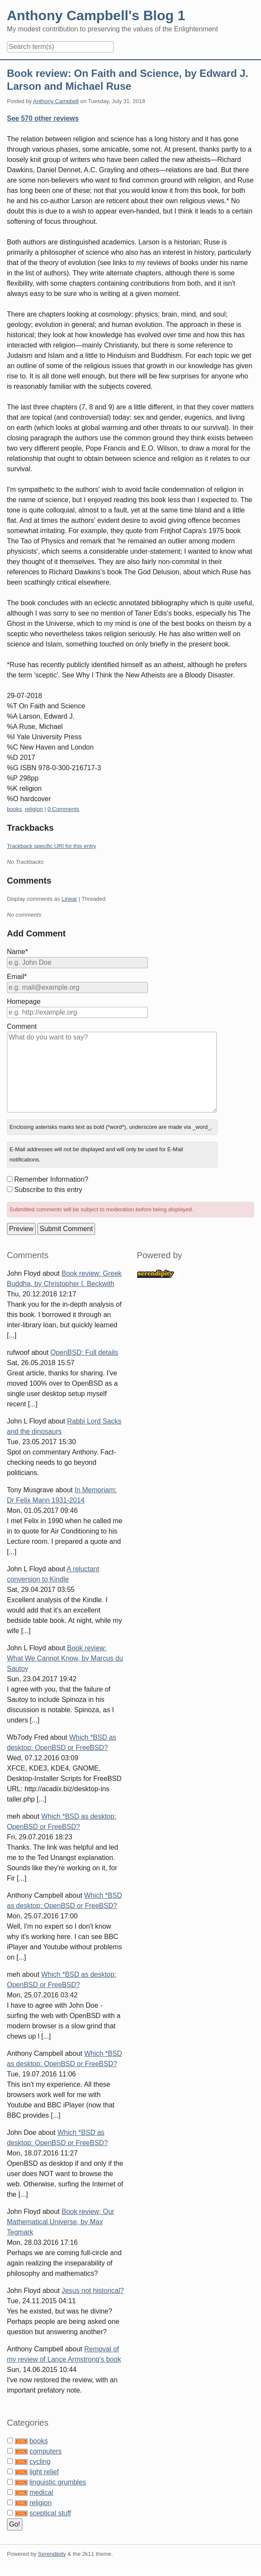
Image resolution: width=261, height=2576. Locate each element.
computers (45, 2451)
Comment (22, 1026)
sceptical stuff (50, 2513)
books (14, 809)
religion (34, 809)
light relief (43, 2471)
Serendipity (52, 2554)
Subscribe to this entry (48, 1189)
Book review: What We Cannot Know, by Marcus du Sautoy (65, 1658)
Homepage (23, 1001)
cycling (39, 2461)
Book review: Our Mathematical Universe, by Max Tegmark (60, 2222)
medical (41, 2492)
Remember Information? (51, 1179)
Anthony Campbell (56, 101)
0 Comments (63, 809)
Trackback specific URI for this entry (51, 846)
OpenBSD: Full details (84, 1352)
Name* (17, 951)
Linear (69, 899)
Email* (17, 976)
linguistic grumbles (57, 2482)
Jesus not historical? (92, 2290)
